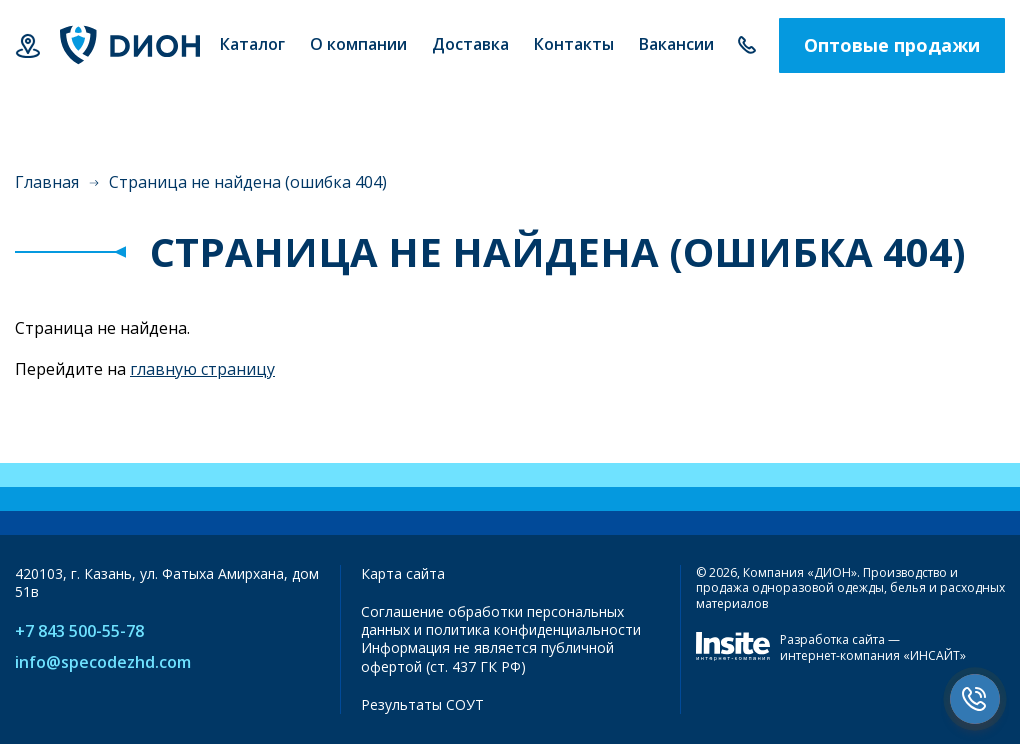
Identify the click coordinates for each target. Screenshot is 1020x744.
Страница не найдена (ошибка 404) (248, 182)
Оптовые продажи (892, 45)
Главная (47, 182)
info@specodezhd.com (103, 662)
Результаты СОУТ (422, 704)
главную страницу (202, 369)
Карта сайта (403, 573)
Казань (27, 45)
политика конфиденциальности (533, 629)
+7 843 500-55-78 (746, 45)
